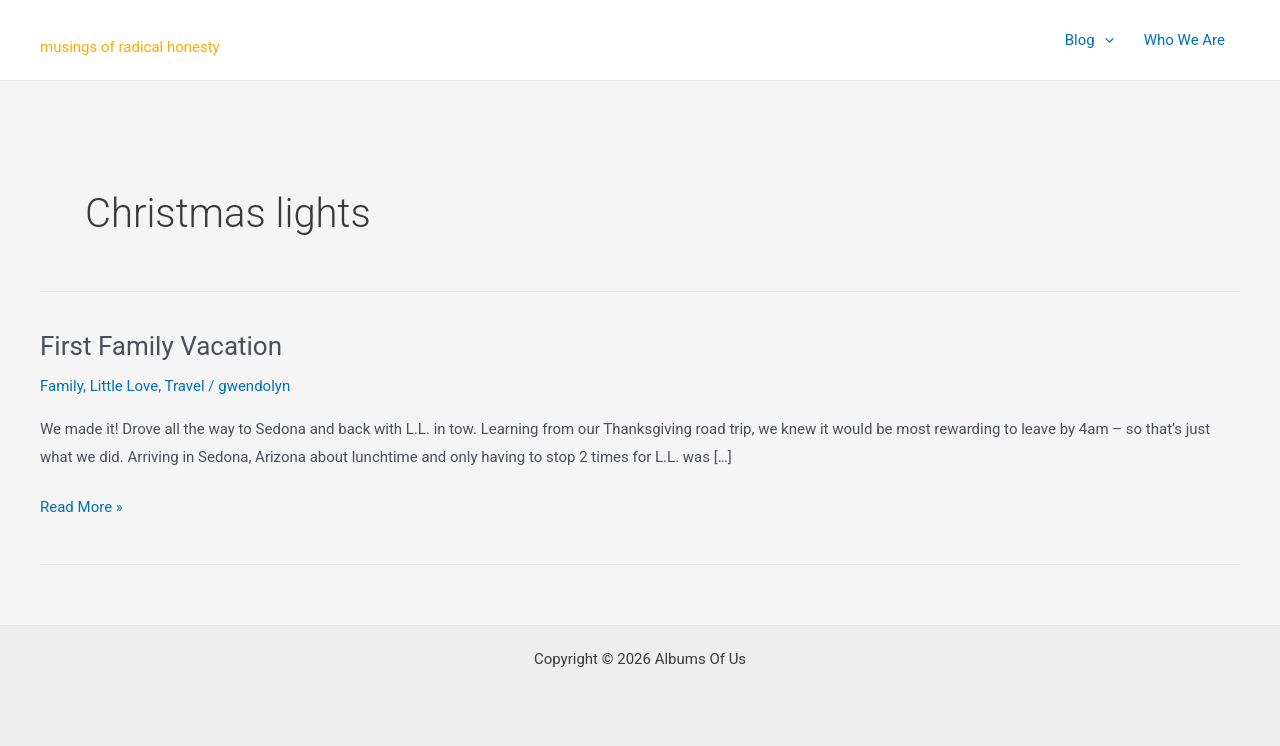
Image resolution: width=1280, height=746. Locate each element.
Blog (1089, 40)
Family (61, 386)
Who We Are (1184, 40)
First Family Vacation (161, 346)
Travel (185, 386)
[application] (1104, 40)
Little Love (124, 386)
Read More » (81, 508)
